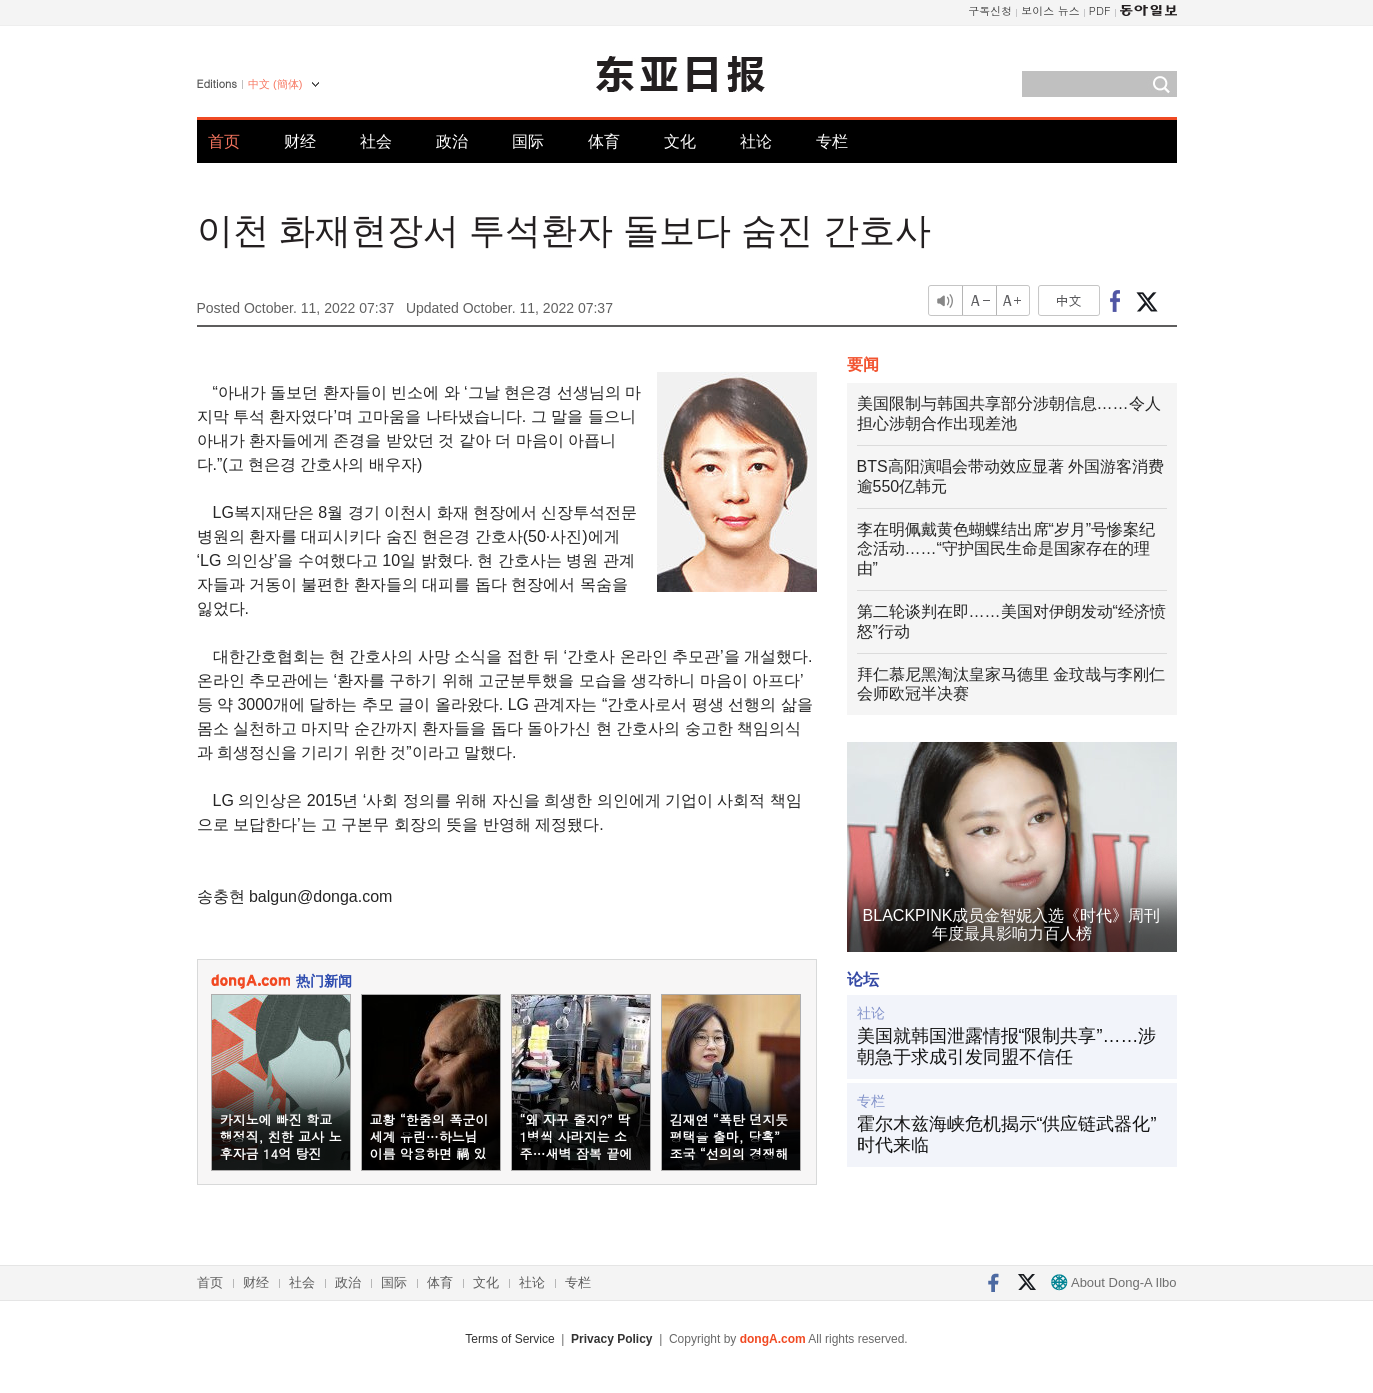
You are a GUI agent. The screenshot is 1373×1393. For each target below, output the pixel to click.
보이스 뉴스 (1050, 10)
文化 (680, 141)
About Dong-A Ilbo (1113, 1282)
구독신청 (990, 10)
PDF (1100, 10)
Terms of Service (509, 1339)
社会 (376, 141)
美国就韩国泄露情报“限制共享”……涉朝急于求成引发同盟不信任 (1007, 1047)
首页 (224, 141)
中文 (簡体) (275, 84)
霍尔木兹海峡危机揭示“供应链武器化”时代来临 (1007, 1135)
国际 (528, 141)
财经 (300, 141)
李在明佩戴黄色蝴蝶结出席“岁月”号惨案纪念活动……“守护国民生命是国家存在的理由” (1006, 549)
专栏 (832, 141)
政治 (452, 141)
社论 (756, 141)
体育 (604, 141)
